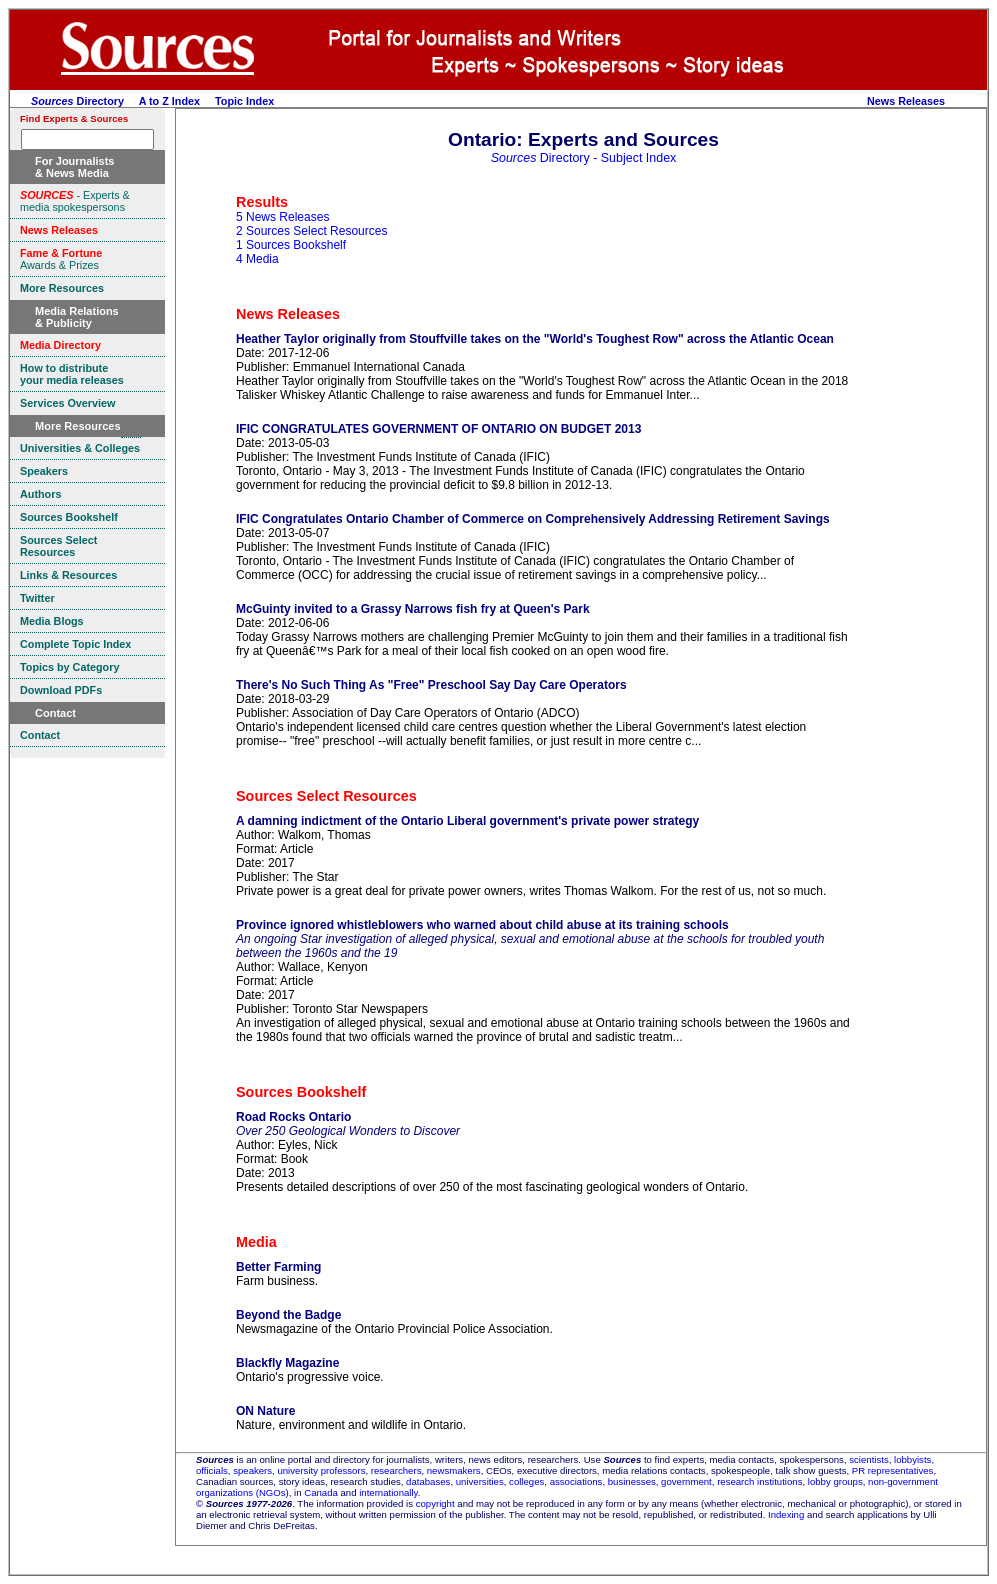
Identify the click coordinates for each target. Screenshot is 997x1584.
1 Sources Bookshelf (291, 245)
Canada (321, 1492)
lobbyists (912, 1459)
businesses (632, 1481)
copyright (435, 1503)
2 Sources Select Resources (311, 231)
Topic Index (244, 101)
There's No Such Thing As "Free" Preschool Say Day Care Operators (431, 685)
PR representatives (893, 1470)
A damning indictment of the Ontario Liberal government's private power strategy (467, 821)
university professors (321, 1470)
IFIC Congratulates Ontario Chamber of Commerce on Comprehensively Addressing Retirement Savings (533, 519)
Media (256, 1242)
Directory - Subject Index (584, 158)
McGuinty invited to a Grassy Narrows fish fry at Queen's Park (413, 609)
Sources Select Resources (326, 796)
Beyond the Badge (288, 1315)
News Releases (906, 101)
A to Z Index (169, 101)
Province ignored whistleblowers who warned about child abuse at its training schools (482, 925)
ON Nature (265, 1411)
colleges (526, 1481)
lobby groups (835, 1481)
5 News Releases (282, 217)
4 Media (257, 259)
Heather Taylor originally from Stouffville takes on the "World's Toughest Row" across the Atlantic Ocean (535, 339)
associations (576, 1481)
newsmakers (454, 1470)
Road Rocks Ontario (293, 1117)
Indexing (786, 1514)
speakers (252, 1470)
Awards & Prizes (61, 259)
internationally (388, 1492)
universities (480, 1481)
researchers (396, 1470)
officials (212, 1470)
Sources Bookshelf (301, 1092)
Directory (77, 101)
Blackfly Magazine (287, 1363)
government (686, 1481)
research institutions (759, 1481)
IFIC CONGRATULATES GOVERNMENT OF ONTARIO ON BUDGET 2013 (438, 429)
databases (428, 1481)
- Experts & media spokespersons (75, 201)
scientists (868, 1459)
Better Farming (278, 1267)
